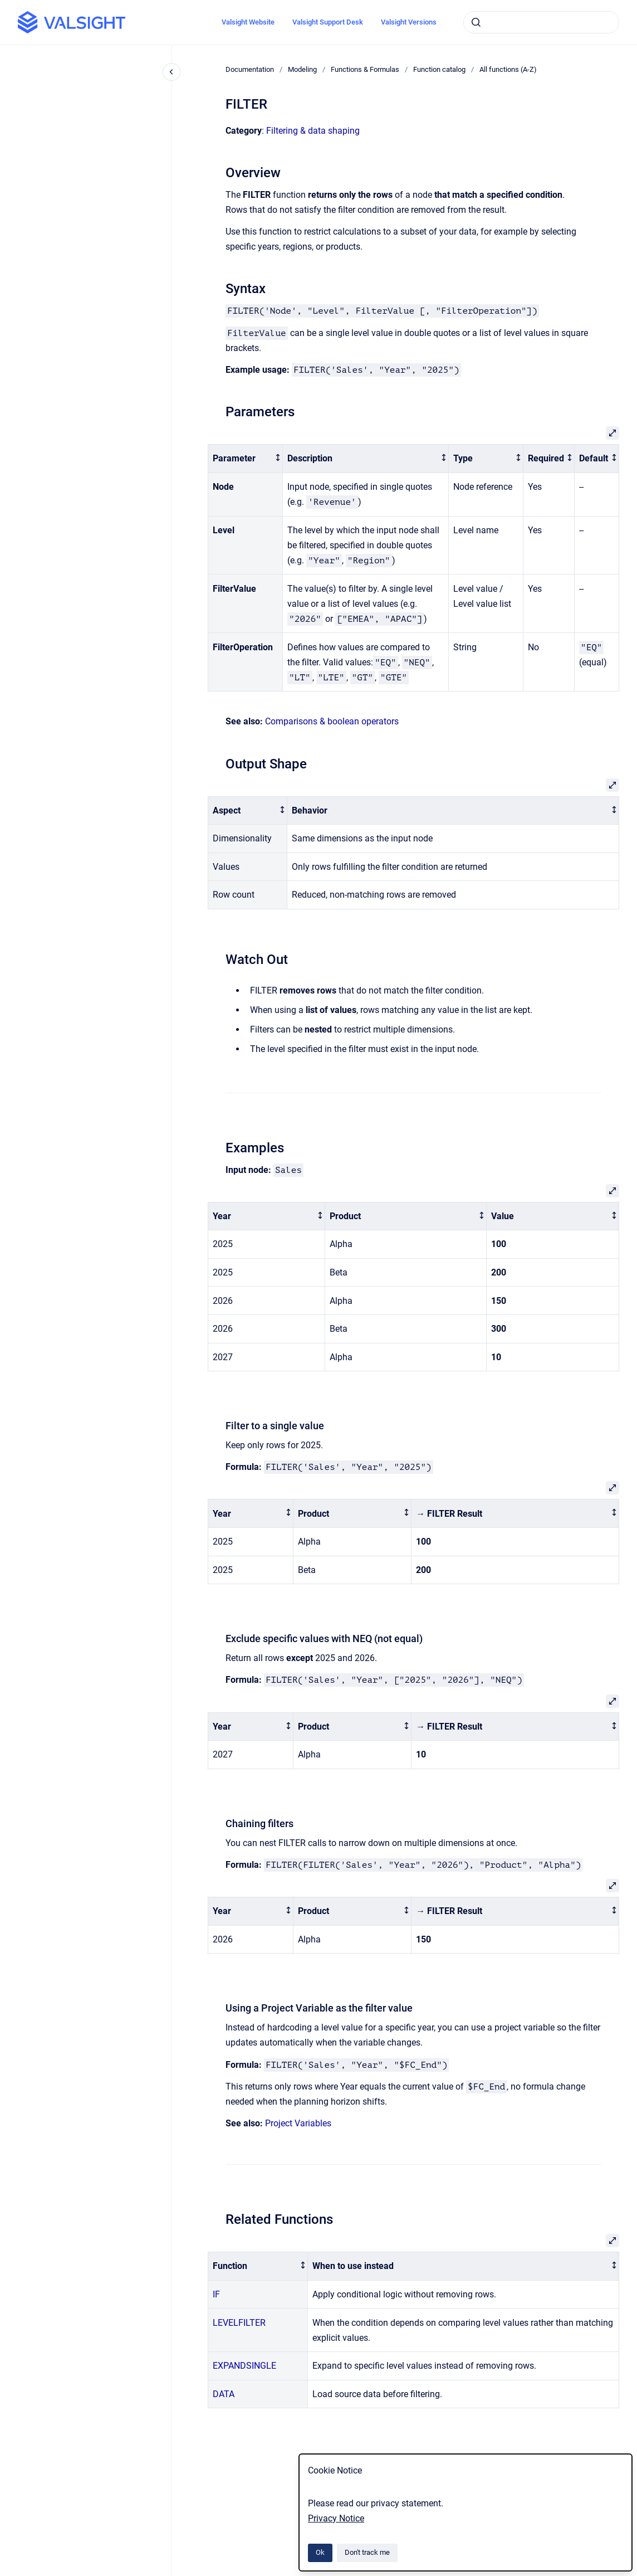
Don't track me (367, 2552)
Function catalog (439, 69)
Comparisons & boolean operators (332, 721)
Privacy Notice (336, 2518)
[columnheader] (245, 459)
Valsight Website (248, 22)
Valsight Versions (409, 22)
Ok (320, 2552)
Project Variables (298, 2123)
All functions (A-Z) (508, 69)
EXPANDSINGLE (244, 2365)
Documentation (250, 69)
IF (216, 2294)
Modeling (302, 69)
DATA (223, 2394)
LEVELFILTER (239, 2322)
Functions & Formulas (365, 69)
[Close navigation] (171, 72)
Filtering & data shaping (313, 130)
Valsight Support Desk (327, 22)
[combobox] (541, 22)
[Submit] (476, 22)
